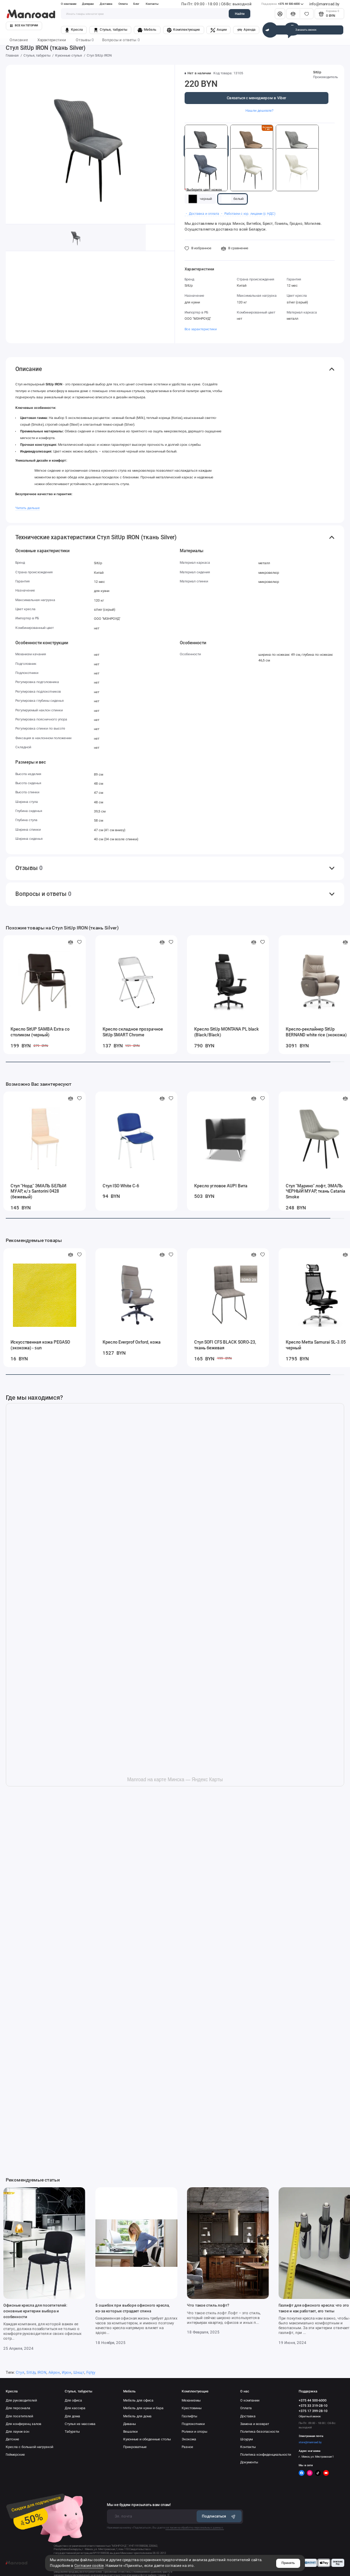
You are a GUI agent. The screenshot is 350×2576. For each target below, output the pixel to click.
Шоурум (246, 2439)
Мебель (147, 29)
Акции (218, 29)
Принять (288, 2563)
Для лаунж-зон (17, 2432)
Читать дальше (27, 508)
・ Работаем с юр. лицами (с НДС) (247, 214)
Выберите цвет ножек (204, 190)
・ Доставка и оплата (202, 214)
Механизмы (191, 2400)
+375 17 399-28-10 (313, 2411)
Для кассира (75, 2408)
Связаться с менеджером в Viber (256, 98)
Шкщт (78, 2372)
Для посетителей (19, 2416)
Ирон (66, 2372)
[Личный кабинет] (280, 13)
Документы (249, 2462)
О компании (68, 4)
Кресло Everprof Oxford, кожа (132, 1342)
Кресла (74, 29)
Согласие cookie (89, 2566)
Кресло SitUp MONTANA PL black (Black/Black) (226, 1032)
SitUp (317, 72)
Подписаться (219, 2516)
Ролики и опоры (194, 2432)
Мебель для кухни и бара (143, 2408)
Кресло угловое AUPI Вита (220, 1186)
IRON (42, 2372)
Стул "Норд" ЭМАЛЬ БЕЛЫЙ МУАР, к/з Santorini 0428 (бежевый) (38, 1192)
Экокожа (189, 2439)
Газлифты (189, 2416)
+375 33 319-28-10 (313, 2405)
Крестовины (191, 2408)
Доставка (106, 4)
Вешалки (130, 2432)
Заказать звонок (305, 30)
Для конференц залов (23, 2424)
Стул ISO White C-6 (121, 1186)
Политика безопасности (259, 2432)
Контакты (152, 4)
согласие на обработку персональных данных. (194, 2528)
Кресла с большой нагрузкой (29, 2447)
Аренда (246, 29)
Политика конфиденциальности (265, 2455)
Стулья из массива (80, 2424)
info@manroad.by (324, 4)
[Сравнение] (293, 13)
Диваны (129, 2424)
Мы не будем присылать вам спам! (139, 2505)
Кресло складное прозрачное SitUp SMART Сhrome (133, 1032)
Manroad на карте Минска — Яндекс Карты (174, 1779)
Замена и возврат (254, 2424)
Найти (240, 14)
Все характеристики (201, 329)
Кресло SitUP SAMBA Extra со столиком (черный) (40, 1032)
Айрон (54, 2372)
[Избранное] (306, 13)
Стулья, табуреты (110, 29)
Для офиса (73, 2400)
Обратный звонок (310, 2416)
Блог (136, 4)
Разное (187, 2447)
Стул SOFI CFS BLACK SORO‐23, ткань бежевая (225, 1345)
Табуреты (72, 2432)
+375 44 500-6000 (282, 4)
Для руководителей (21, 2400)
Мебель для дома (137, 2416)
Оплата (123, 4)
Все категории (24, 25)
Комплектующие (183, 29)
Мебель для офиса (138, 2400)
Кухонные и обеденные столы (147, 2439)
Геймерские (15, 2455)
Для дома (72, 2416)
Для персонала (18, 2408)
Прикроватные (135, 2447)
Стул (20, 2372)
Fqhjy (90, 2372)
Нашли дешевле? (259, 110)
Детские (12, 2439)
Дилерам (88, 4)
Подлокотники (193, 2424)
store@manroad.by (310, 2442)
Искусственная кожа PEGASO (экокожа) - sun (40, 1345)
